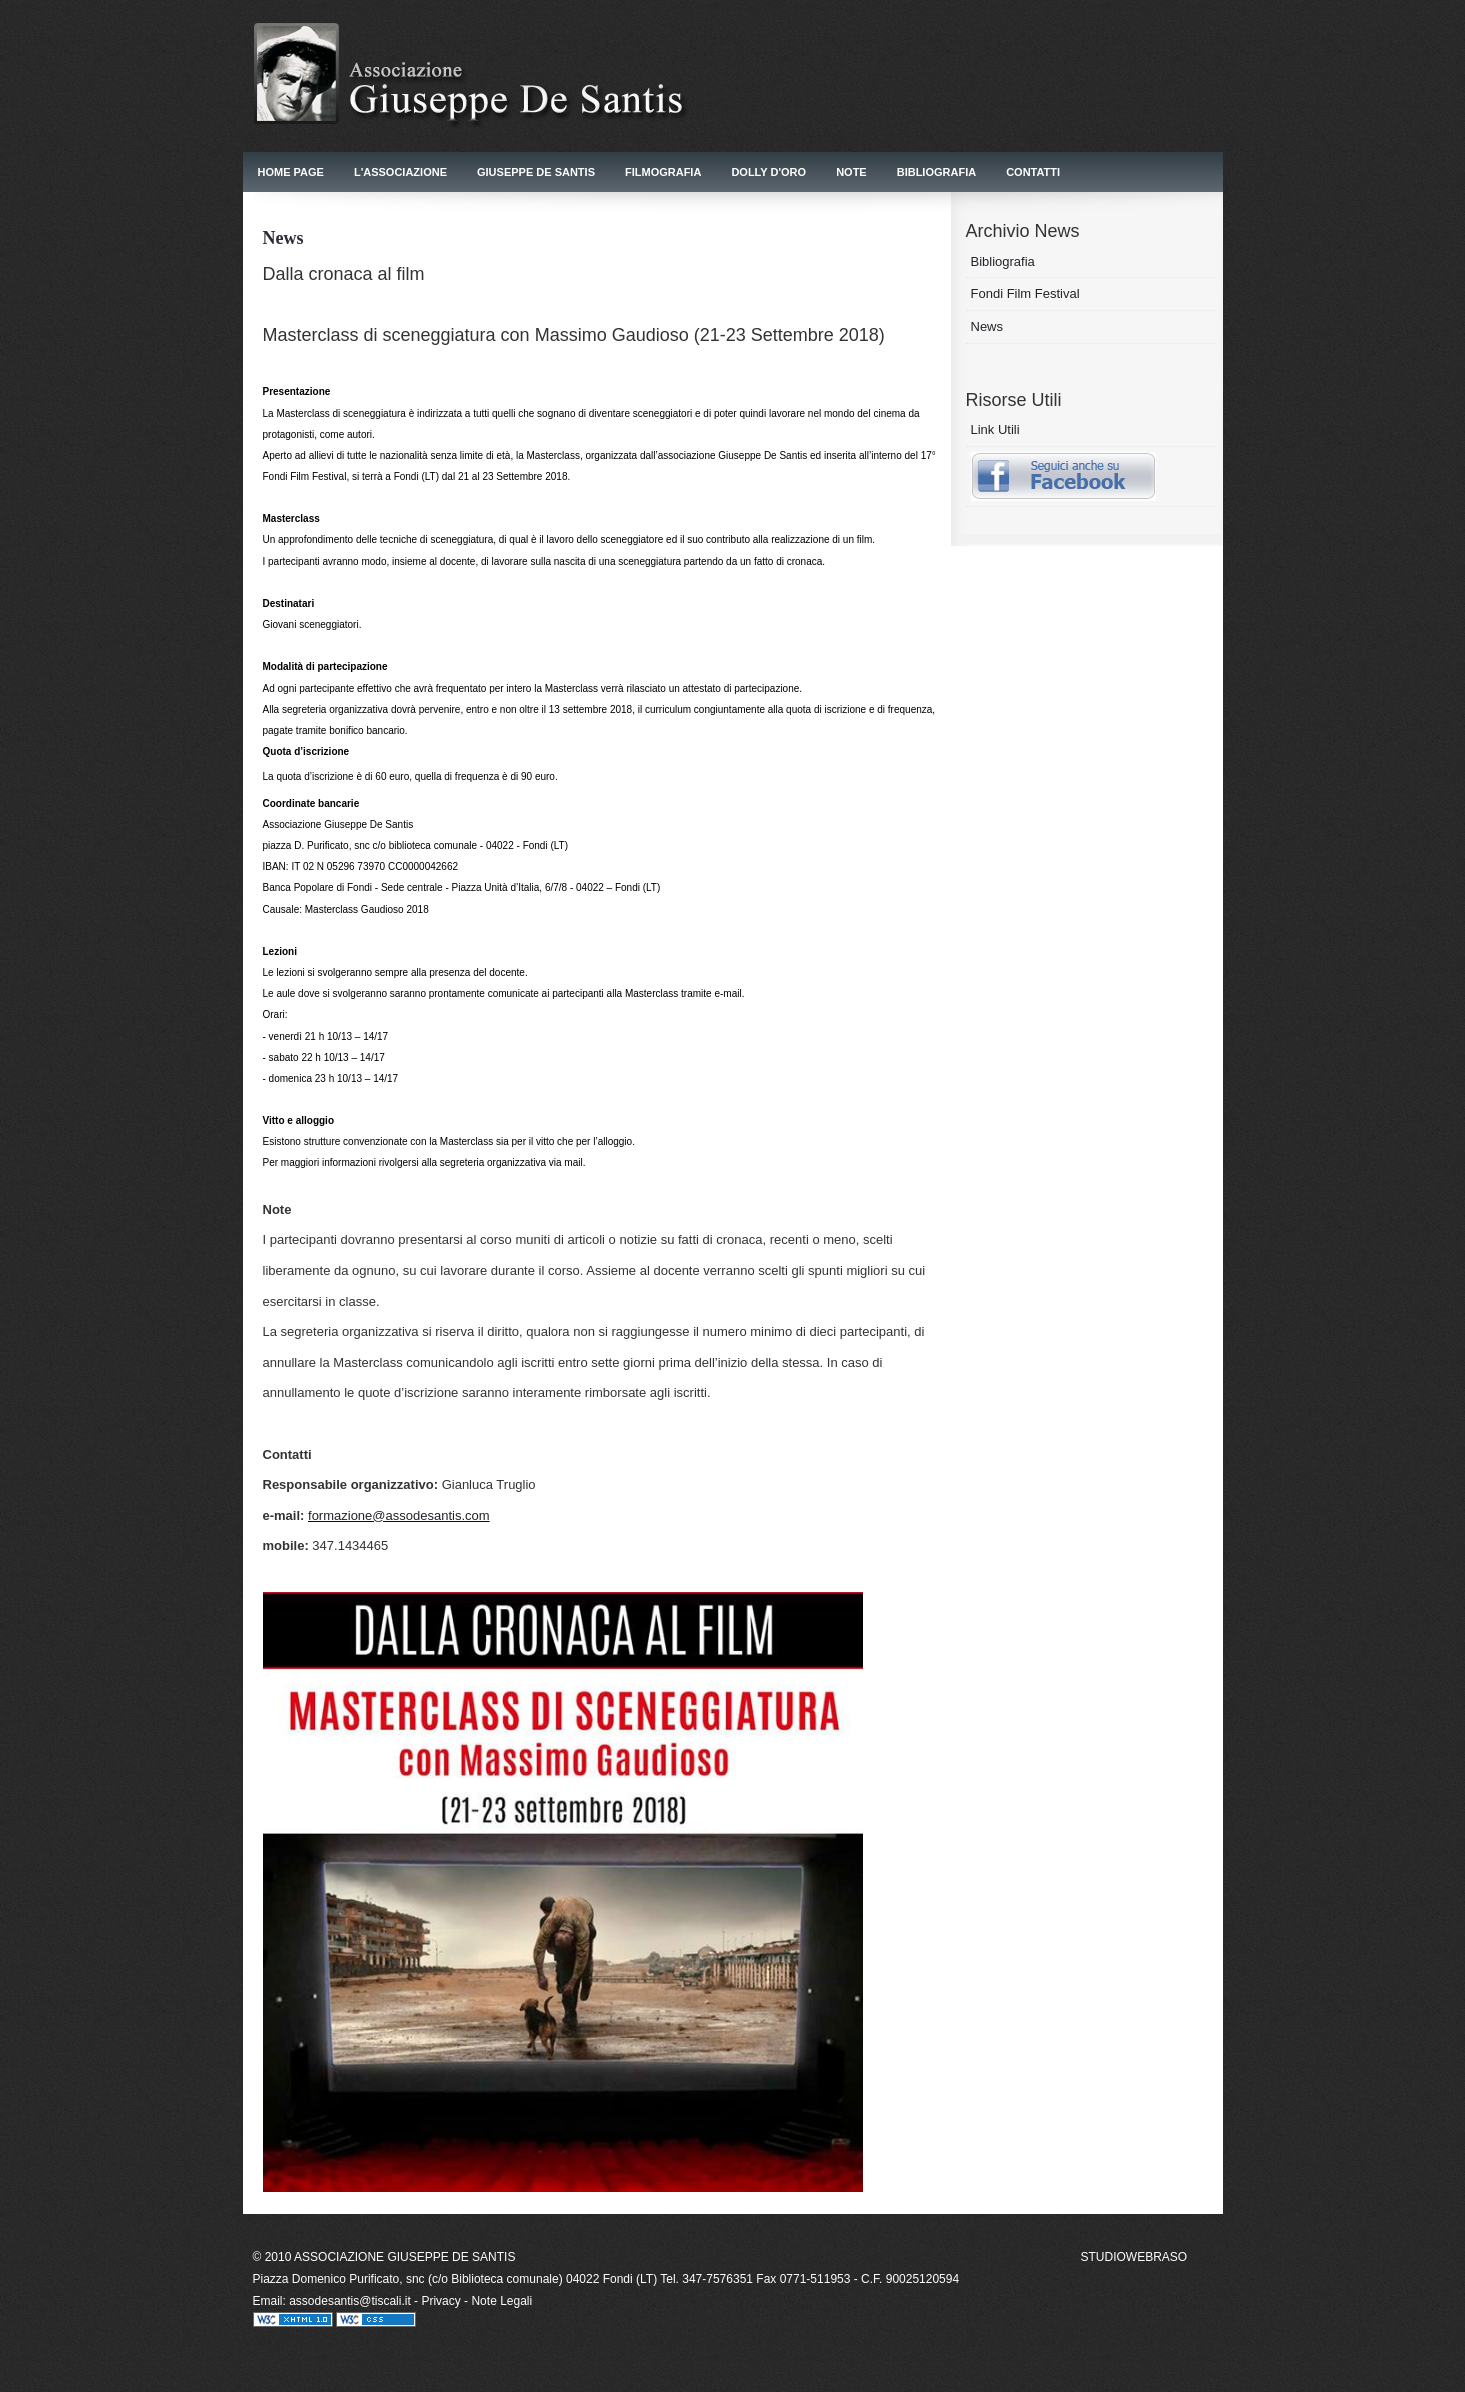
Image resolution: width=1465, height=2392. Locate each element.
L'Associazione (400, 172)
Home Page (291, 172)
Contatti (1033, 172)
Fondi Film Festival (1025, 293)
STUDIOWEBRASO (1134, 2257)
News (987, 326)
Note (851, 172)
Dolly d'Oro (768, 172)
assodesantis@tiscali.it (351, 2301)
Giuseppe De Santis (536, 172)
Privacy (440, 2301)
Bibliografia (936, 172)
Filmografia (663, 172)
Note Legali (501, 2301)
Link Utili (995, 429)
